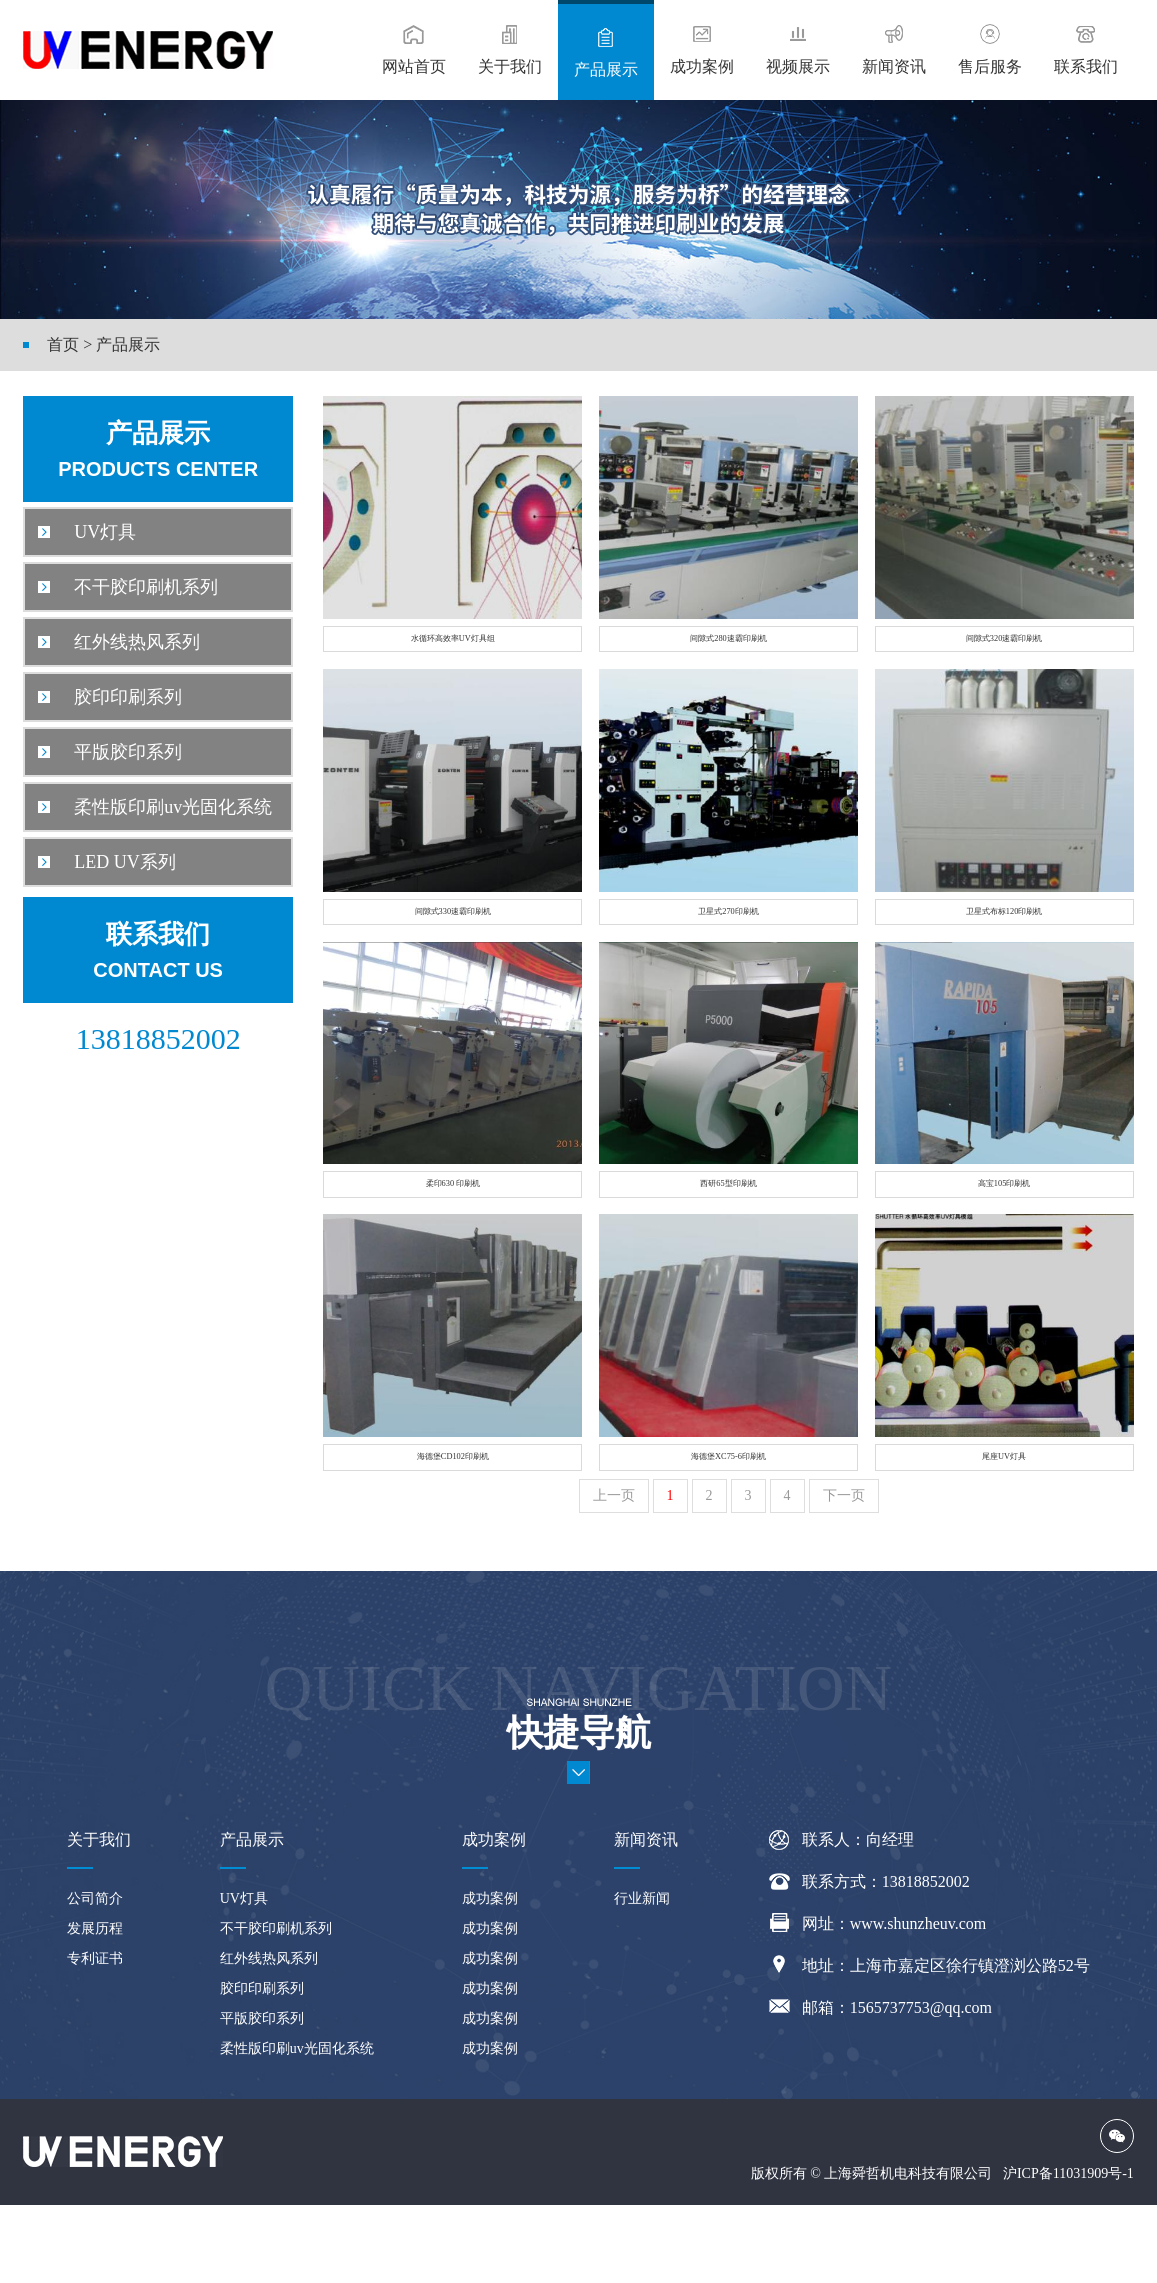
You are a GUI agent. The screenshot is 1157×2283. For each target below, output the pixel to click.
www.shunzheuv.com (918, 2001)
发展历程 (95, 2006)
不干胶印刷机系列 (128, 587)
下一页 (844, 1573)
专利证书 (95, 2036)
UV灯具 (87, 532)
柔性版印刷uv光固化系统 (155, 807)
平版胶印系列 (110, 752)
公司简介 (95, 1976)
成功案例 (490, 1976)
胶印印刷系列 (110, 697)
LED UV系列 (107, 862)
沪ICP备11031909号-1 (1068, 2251)
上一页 (614, 1573)
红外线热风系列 (119, 642)
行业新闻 (642, 1976)
